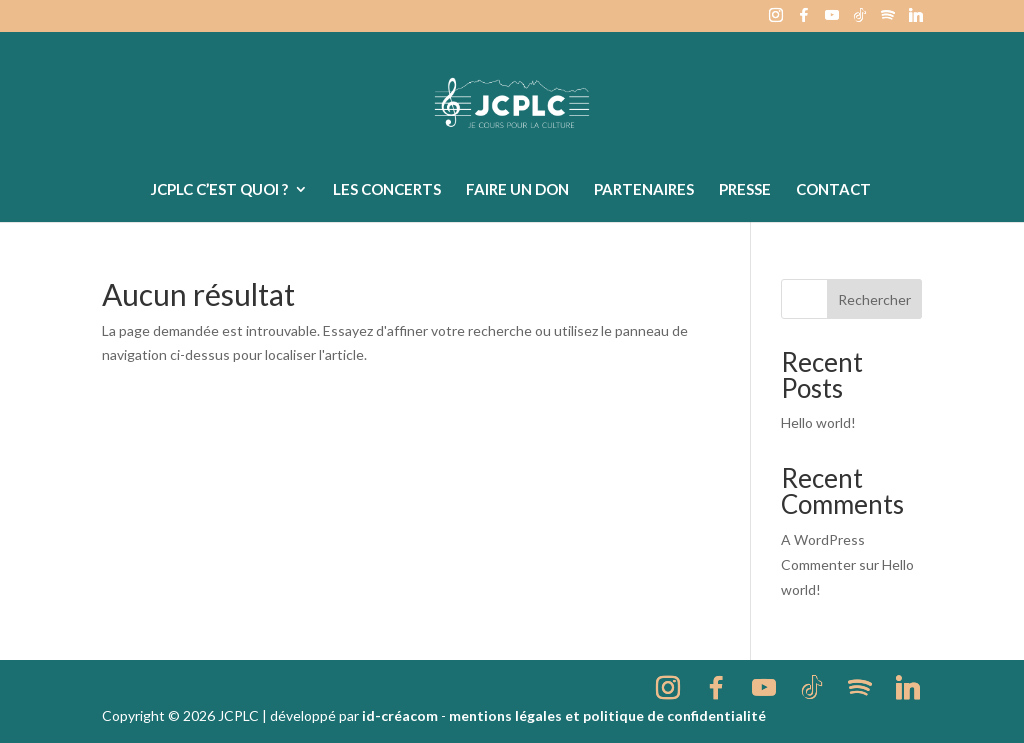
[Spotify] (888, 20)
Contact (833, 190)
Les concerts (387, 190)
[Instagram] (776, 20)
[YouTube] (832, 20)
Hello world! (818, 422)
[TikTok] (860, 20)
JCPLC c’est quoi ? (219, 190)
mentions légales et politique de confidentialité (607, 715)
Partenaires (644, 190)
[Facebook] (804, 20)
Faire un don (517, 190)
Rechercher (874, 299)
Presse (745, 190)
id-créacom (400, 715)
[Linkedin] (916, 20)
